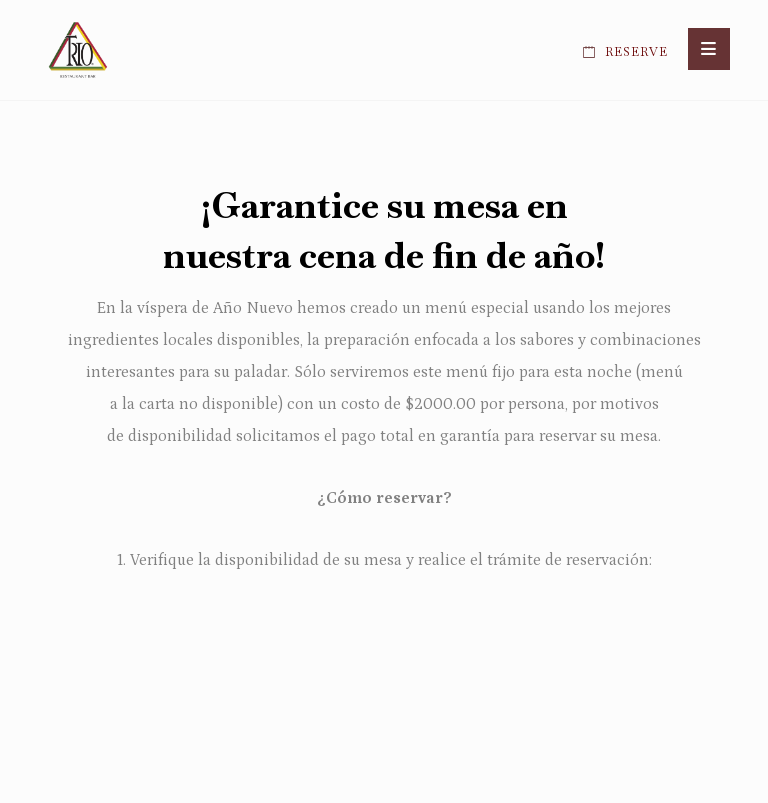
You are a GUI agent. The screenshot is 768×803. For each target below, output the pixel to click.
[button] (709, 49)
